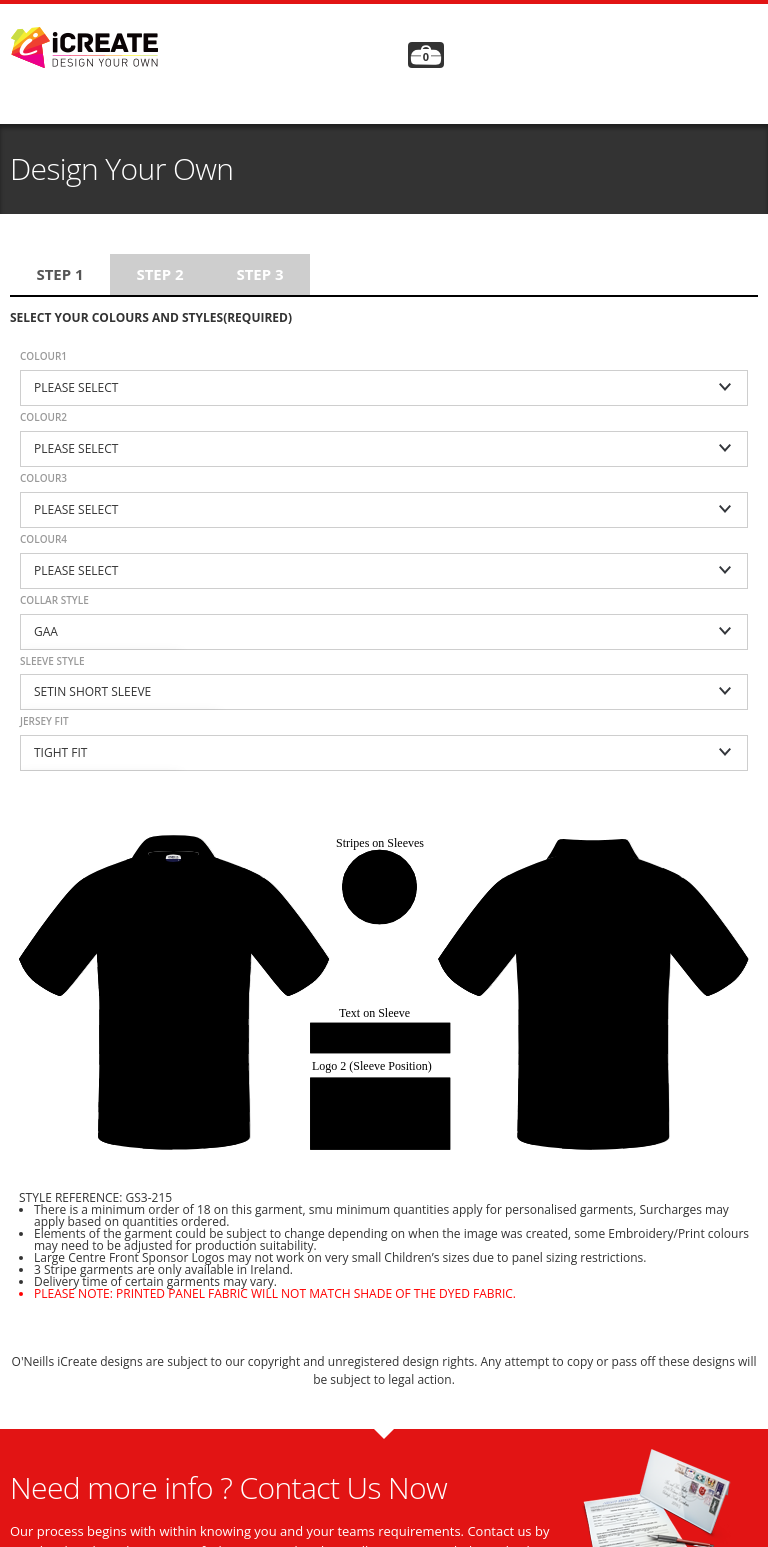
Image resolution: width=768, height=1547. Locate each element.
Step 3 (259, 274)
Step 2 (159, 274)
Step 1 (59, 274)
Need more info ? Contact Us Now (228, 1487)
